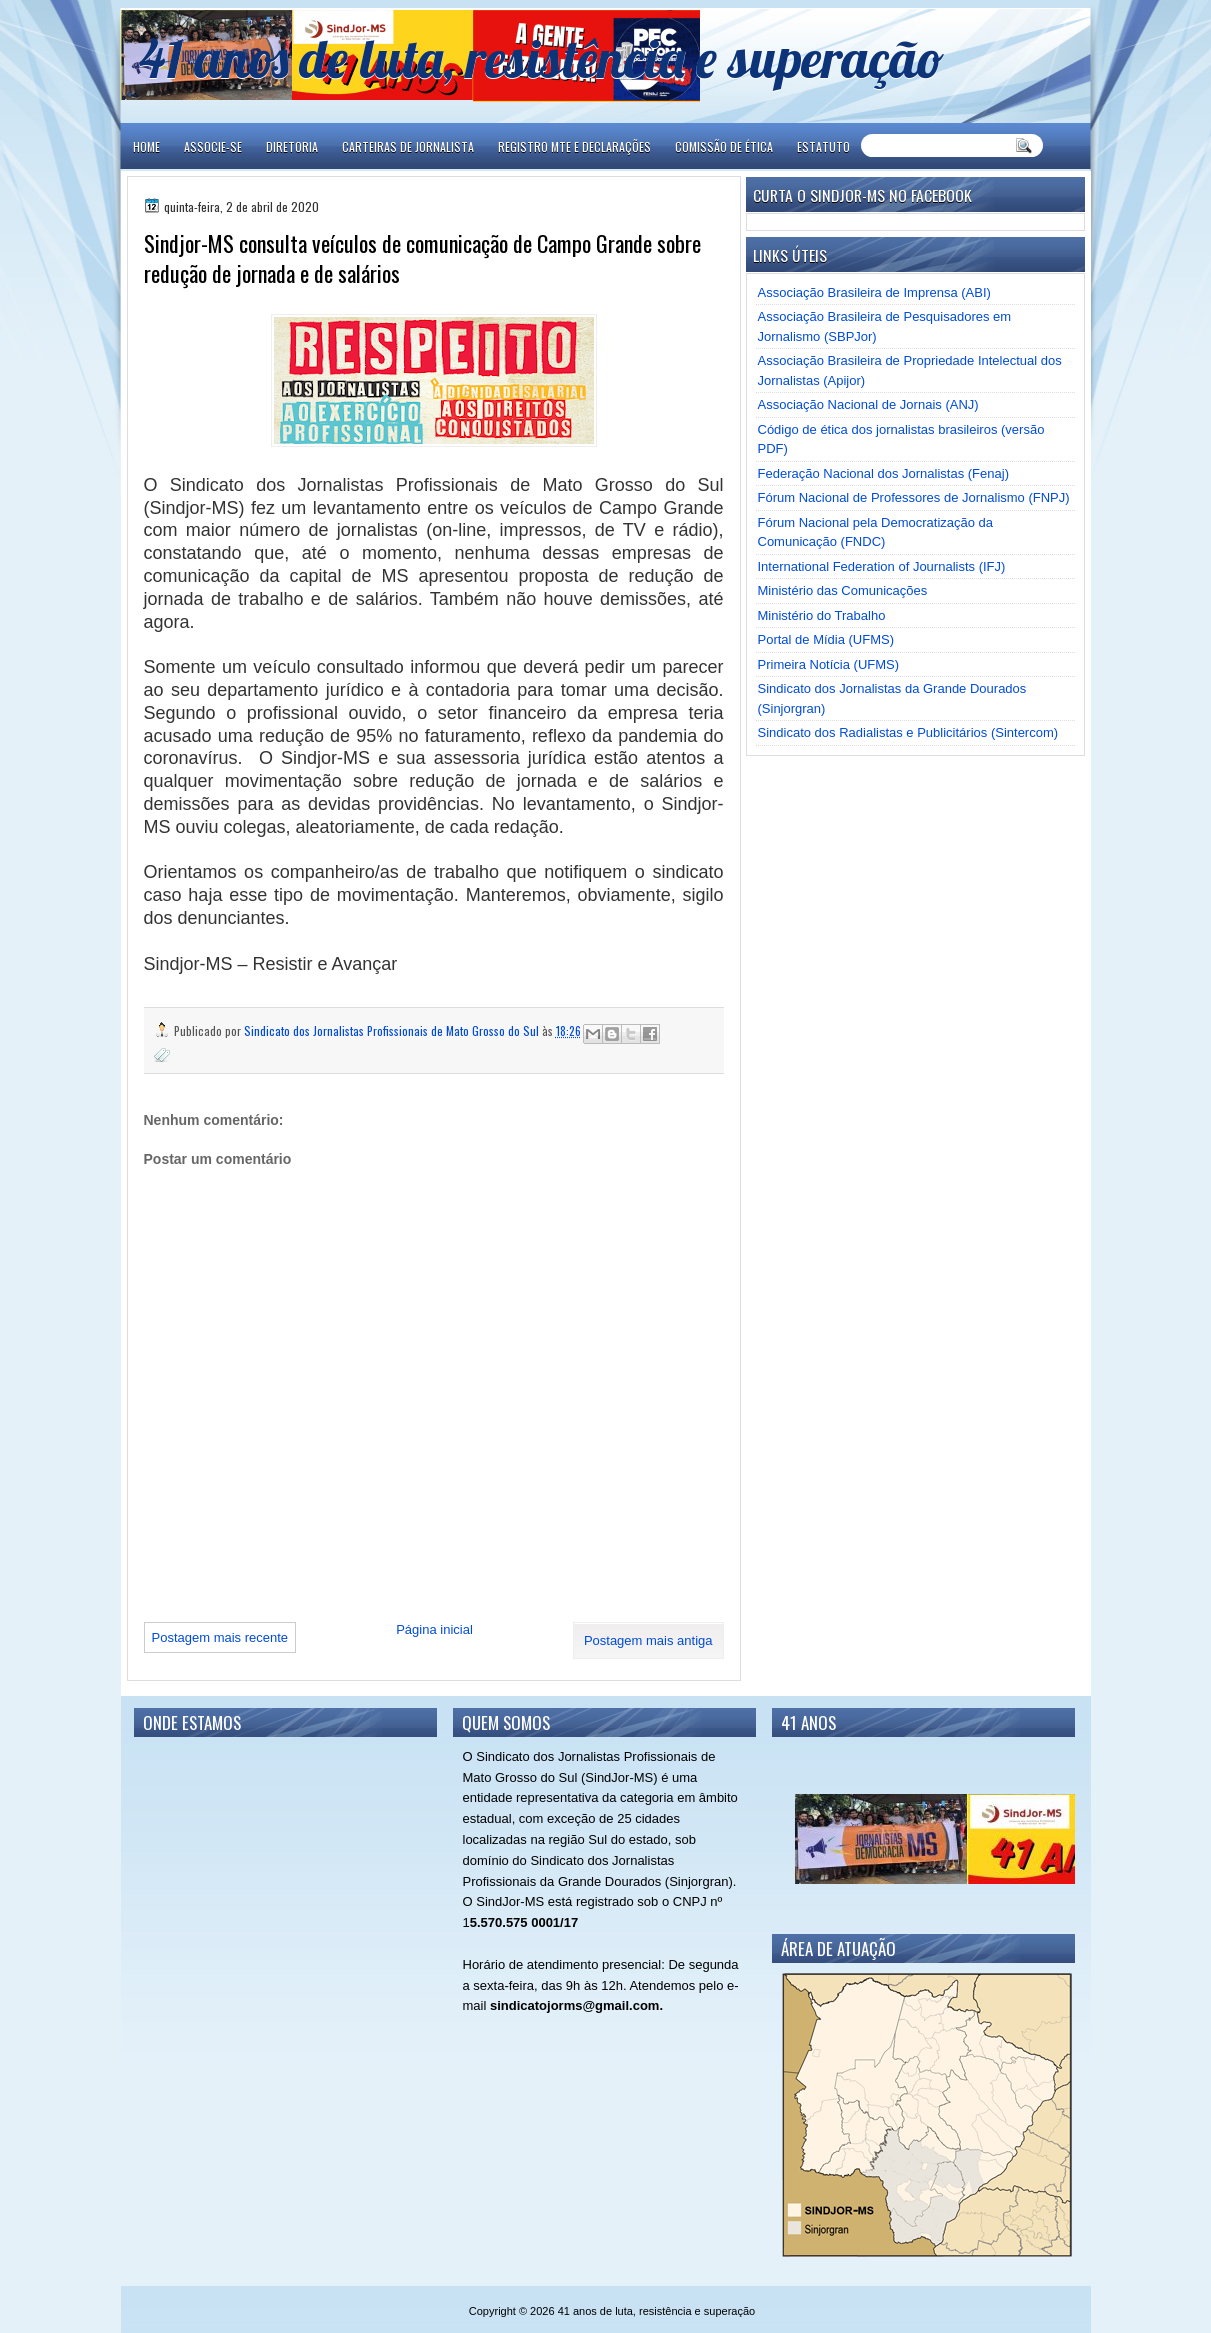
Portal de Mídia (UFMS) (826, 639)
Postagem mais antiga (648, 1640)
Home (146, 146)
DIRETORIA (292, 146)
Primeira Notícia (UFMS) (829, 664)
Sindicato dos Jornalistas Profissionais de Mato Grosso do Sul (393, 1030)
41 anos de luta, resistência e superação (541, 57)
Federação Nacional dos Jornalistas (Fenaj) (883, 473)
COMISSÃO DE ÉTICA (724, 146)
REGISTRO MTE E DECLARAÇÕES (574, 146)
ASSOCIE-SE (213, 146)
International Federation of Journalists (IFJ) (882, 566)
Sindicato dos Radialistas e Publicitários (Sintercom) (908, 732)
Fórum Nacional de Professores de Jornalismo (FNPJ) (914, 497)
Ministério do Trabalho (822, 615)
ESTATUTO (823, 146)
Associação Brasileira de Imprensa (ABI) (874, 292)
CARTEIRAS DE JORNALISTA (408, 146)
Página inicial (434, 1629)
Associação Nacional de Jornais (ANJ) (868, 404)
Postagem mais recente (220, 1637)
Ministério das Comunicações (843, 590)
